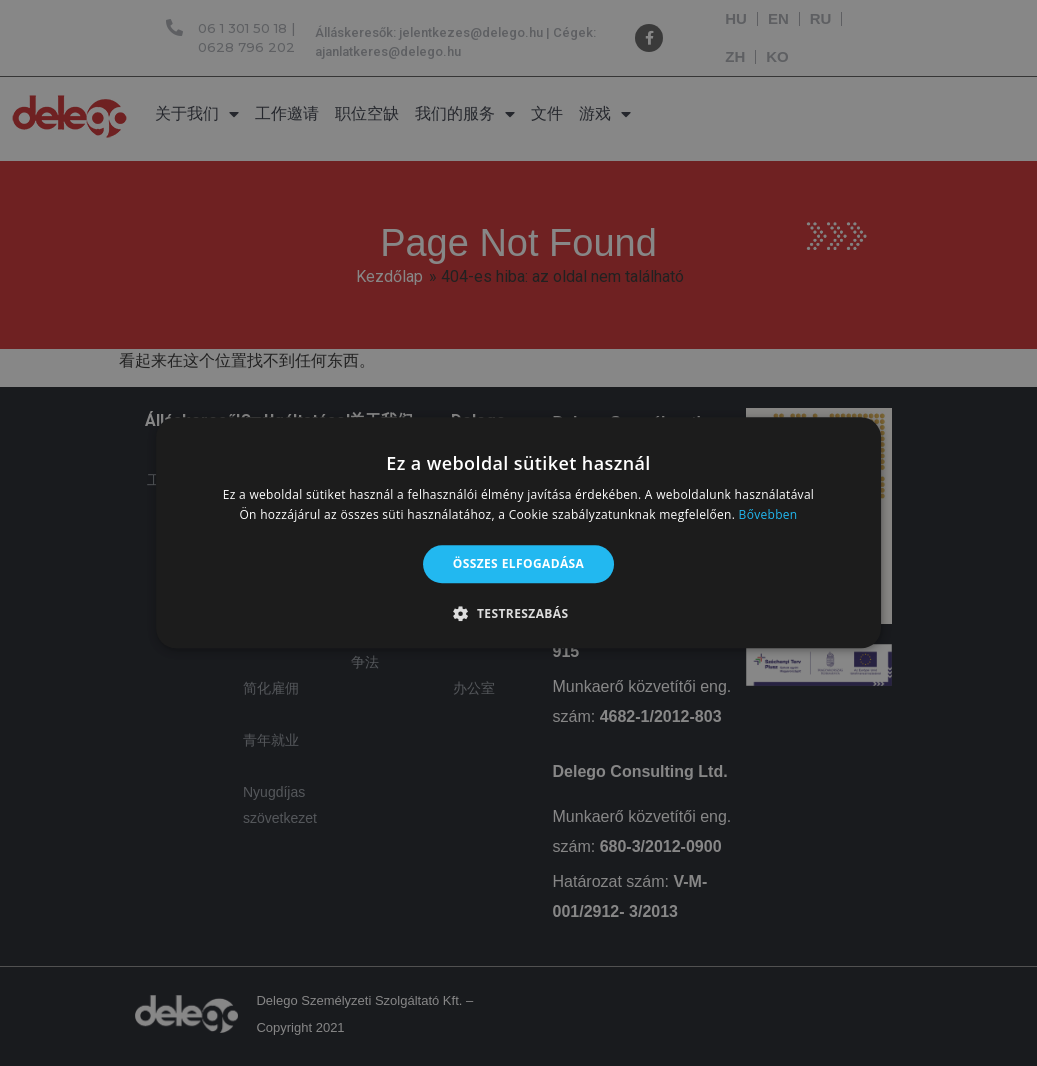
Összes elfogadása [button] (519, 563)
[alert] (518, 533)
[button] (518, 614)
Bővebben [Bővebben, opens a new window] (768, 515)
